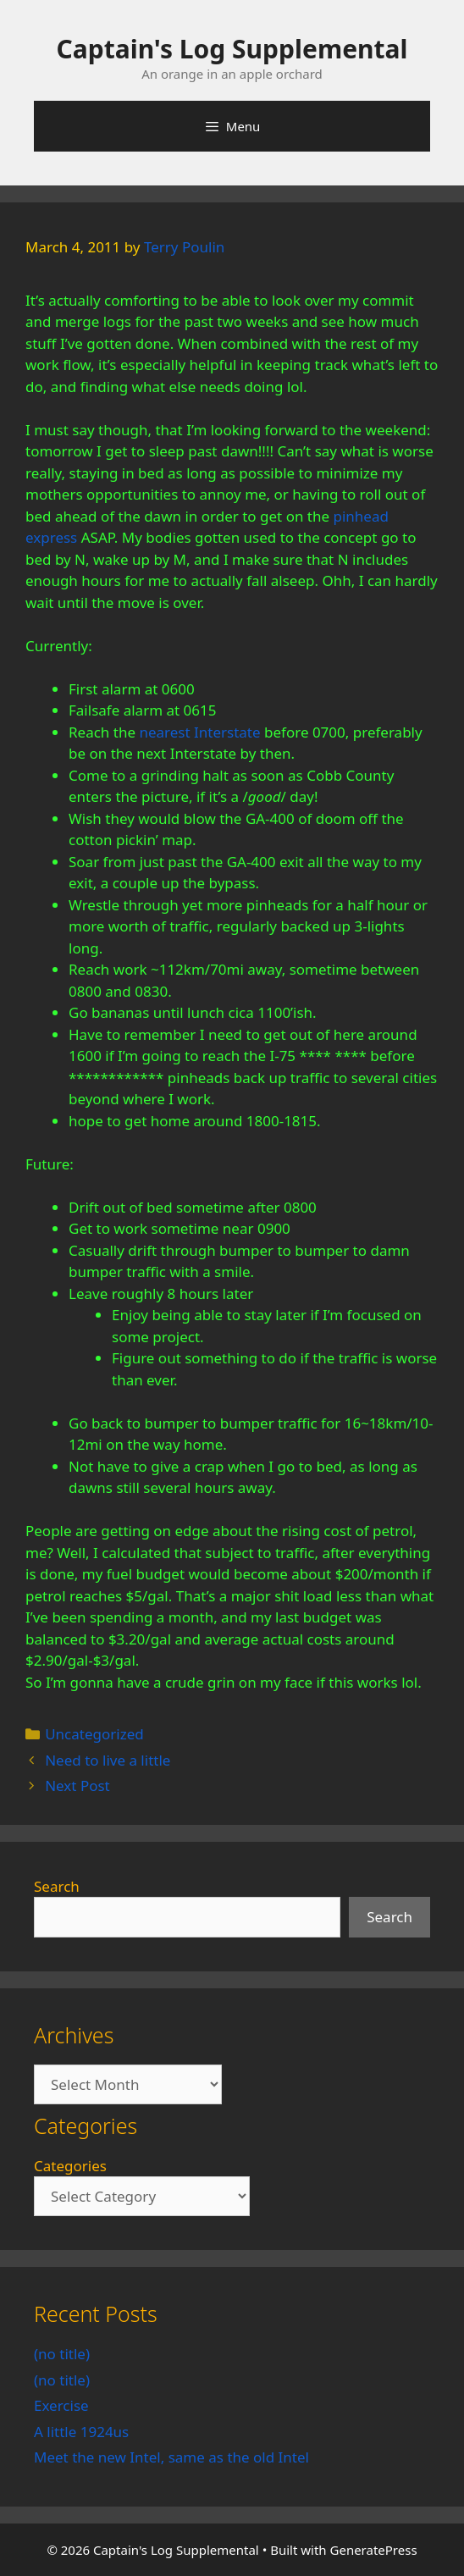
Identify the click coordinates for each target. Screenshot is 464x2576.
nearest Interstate (199, 732)
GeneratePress (373, 2549)
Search (57, 1886)
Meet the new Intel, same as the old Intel (171, 2457)
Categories (70, 2165)
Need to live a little (107, 1760)
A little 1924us (81, 2431)
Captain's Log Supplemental (232, 48)
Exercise (61, 2405)
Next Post (77, 1785)
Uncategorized (94, 1734)
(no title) (62, 2353)
